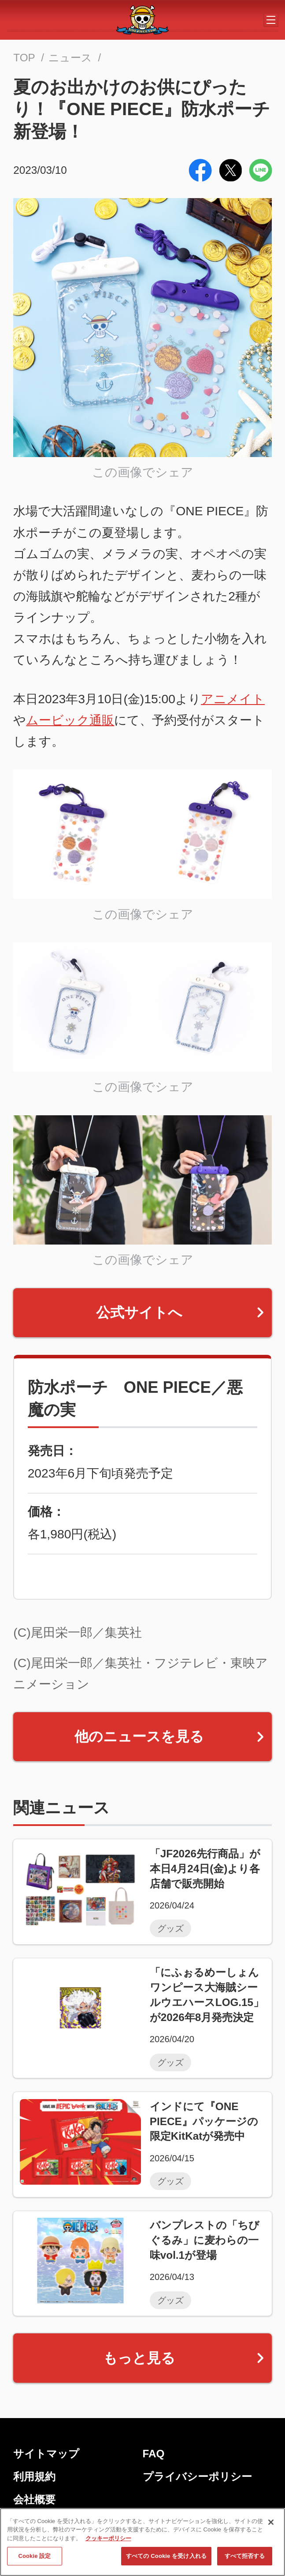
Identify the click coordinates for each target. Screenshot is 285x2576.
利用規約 (34, 2476)
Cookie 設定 (34, 2559)
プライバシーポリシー (197, 2476)
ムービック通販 (70, 720)
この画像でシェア (142, 472)
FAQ (154, 2454)
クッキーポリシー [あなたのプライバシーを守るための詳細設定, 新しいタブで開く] (108, 2542)
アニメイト (233, 699)
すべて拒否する (245, 2559)
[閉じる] (271, 2525)
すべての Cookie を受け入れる (166, 2559)
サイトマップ (46, 2454)
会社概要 (34, 2499)
